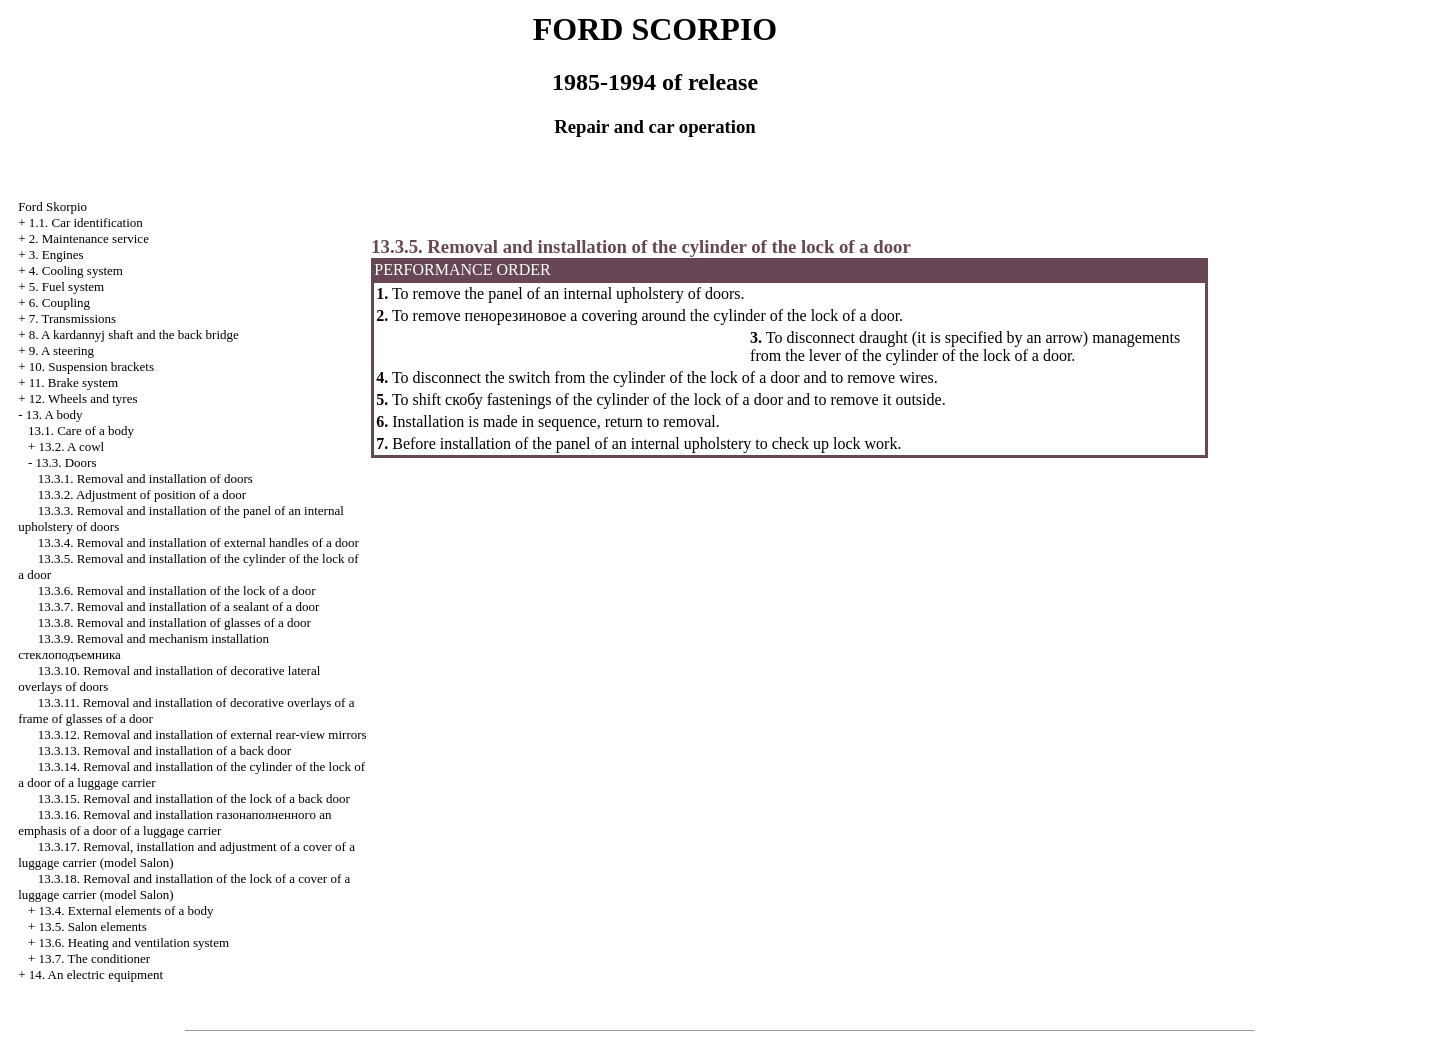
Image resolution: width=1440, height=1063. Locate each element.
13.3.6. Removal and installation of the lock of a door (177, 590)
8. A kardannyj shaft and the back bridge (134, 334)
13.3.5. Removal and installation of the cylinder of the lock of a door (640, 246)
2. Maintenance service (89, 238)
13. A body (54, 414)
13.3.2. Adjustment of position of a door (142, 494)
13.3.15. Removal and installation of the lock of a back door (194, 798)
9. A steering (61, 350)
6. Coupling (59, 302)
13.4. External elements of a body (125, 910)
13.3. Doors (65, 462)
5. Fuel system (66, 286)
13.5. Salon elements (92, 926)
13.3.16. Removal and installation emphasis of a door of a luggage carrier (174, 822)
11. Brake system (73, 382)
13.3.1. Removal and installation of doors (145, 478)
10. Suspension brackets (91, 366)
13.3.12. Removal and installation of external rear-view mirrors (202, 734)
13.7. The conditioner (94, 958)
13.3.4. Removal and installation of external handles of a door (198, 542)
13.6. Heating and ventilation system (133, 942)
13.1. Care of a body (81, 430)
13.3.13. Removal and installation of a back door (164, 750)
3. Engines (56, 254)
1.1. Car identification (86, 222)
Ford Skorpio (52, 206)
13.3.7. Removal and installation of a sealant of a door (179, 606)
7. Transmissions (72, 318)
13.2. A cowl (71, 446)
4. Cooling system (76, 270)
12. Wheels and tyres (83, 398)
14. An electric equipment (96, 974)
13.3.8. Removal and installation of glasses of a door (174, 622)
